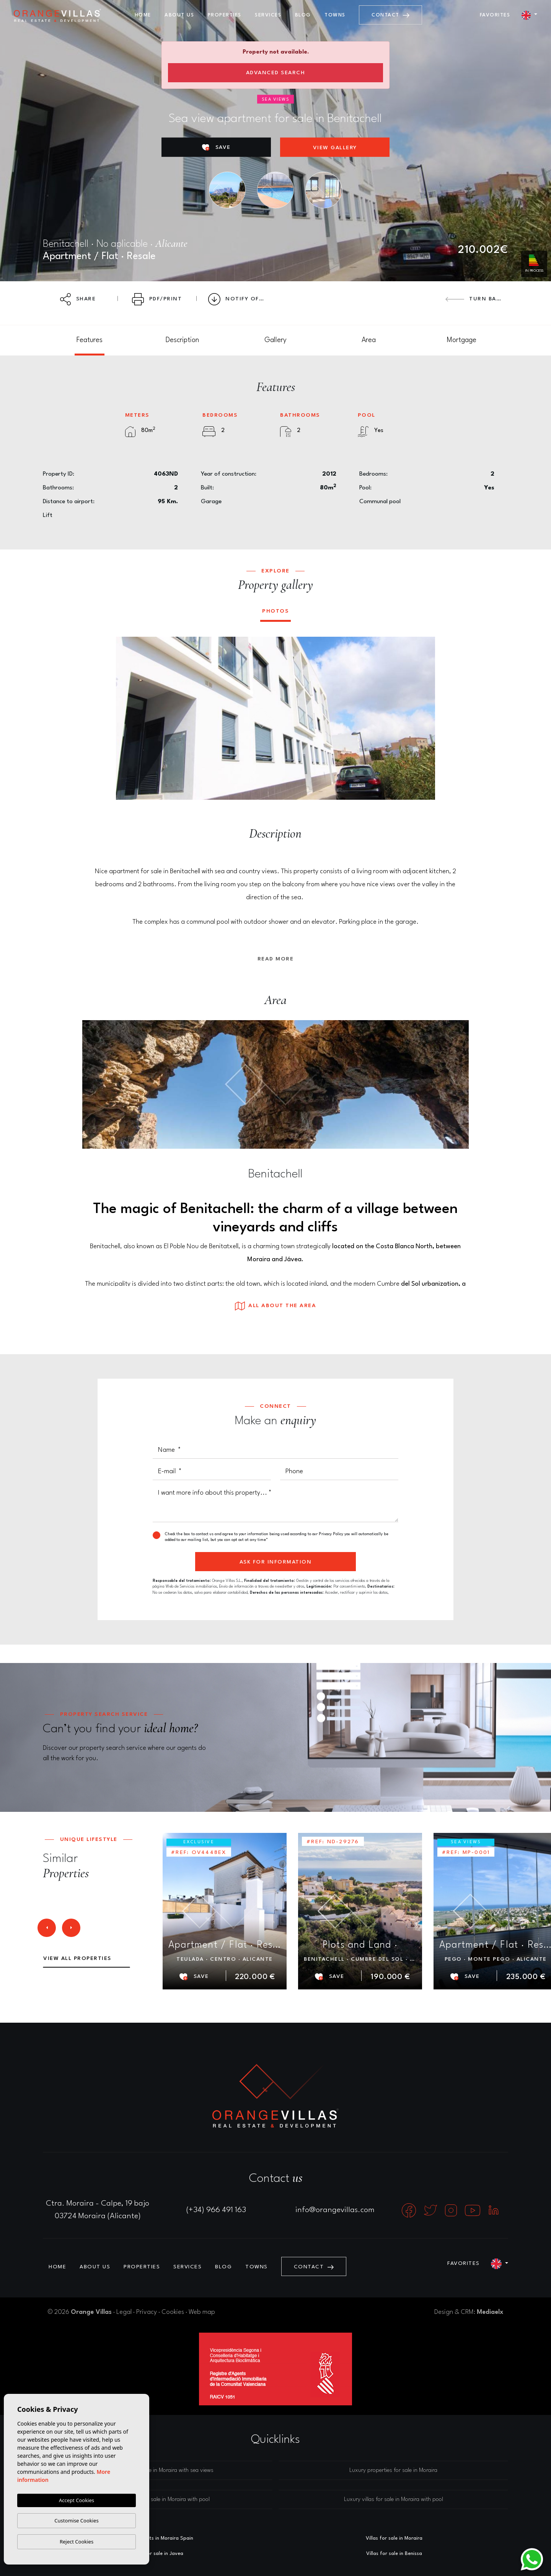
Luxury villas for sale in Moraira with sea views (158, 2470)
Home (143, 15)
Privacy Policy (331, 1534)
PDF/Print (157, 299)
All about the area (275, 1306)
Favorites (495, 15)
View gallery (335, 147)
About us (179, 15)
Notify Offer (239, 299)
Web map (202, 2312)
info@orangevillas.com (335, 2210)
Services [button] (268, 15)
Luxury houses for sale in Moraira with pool (158, 2500)
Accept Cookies (76, 2500)
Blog (303, 15)
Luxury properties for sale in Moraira (393, 2470)
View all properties (77, 1958)
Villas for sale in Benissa (394, 2553)
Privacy (146, 2312)
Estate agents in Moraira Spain (157, 2538)
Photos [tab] (275, 611)
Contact (390, 15)
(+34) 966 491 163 (216, 2210)
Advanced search (275, 72)
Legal (124, 2312)
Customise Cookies (76, 2520)
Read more (276, 959)
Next (424, 718)
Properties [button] (224, 15)
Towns (335, 15)
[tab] (89, 340)
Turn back (474, 299)
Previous (127, 718)
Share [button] (78, 299)
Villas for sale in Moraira (394, 2538)
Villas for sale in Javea (157, 2553)
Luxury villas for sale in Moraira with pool (393, 2500)
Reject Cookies (76, 2541)
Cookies (172, 2312)
